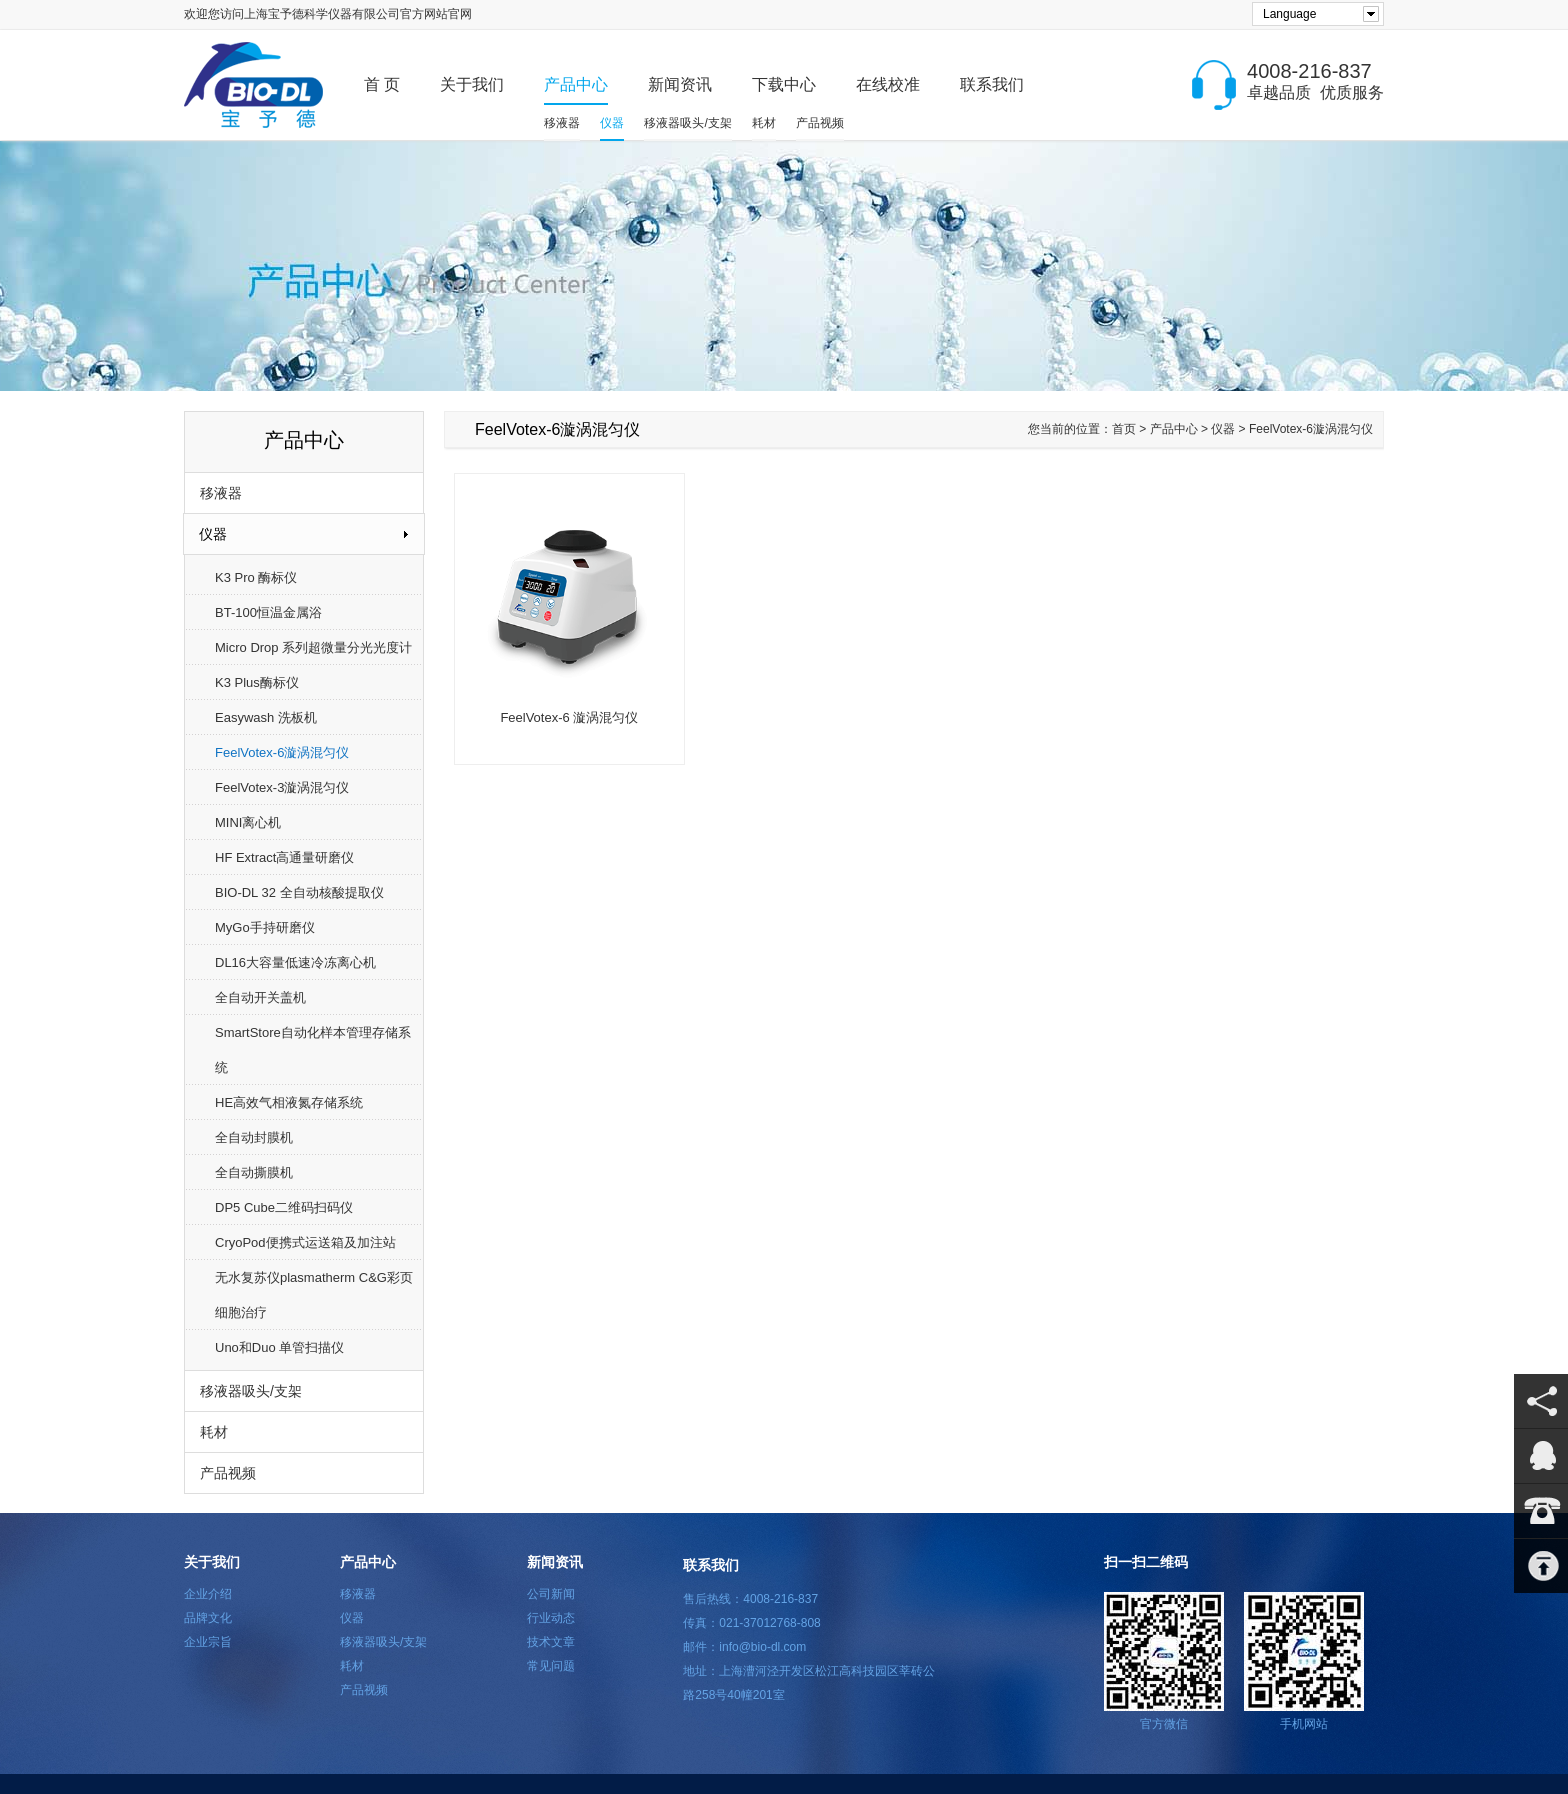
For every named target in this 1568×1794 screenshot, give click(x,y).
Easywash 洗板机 (266, 717)
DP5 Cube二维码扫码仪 (284, 1207)
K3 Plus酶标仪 (257, 682)
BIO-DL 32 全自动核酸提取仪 (299, 892)
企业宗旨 (208, 1642)
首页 (1124, 429)
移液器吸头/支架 (687, 123)
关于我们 (472, 84)
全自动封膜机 (254, 1137)
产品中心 (576, 84)
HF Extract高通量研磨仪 (284, 857)
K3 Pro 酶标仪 (256, 577)
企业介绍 (208, 1594)
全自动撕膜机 (254, 1172)
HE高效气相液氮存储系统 (289, 1102)
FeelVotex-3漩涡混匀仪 (282, 787)
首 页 (382, 84)
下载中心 (784, 84)
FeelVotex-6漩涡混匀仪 (282, 752)
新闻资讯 (680, 84)
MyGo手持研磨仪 (265, 927)
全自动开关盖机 (260, 997)
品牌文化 (208, 1618)
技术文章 (551, 1642)
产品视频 (820, 123)
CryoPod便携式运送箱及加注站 (305, 1242)
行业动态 (551, 1618)
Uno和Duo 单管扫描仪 (279, 1347)
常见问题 (551, 1666)
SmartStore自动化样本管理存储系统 (313, 1050)
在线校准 (888, 84)
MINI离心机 (248, 822)
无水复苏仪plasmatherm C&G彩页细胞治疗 (314, 1295)
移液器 (562, 123)
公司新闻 (551, 1594)
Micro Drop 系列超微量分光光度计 (313, 647)
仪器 (612, 123)
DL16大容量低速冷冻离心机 (295, 962)
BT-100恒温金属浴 (268, 612)
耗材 (764, 123)
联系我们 (992, 84)
